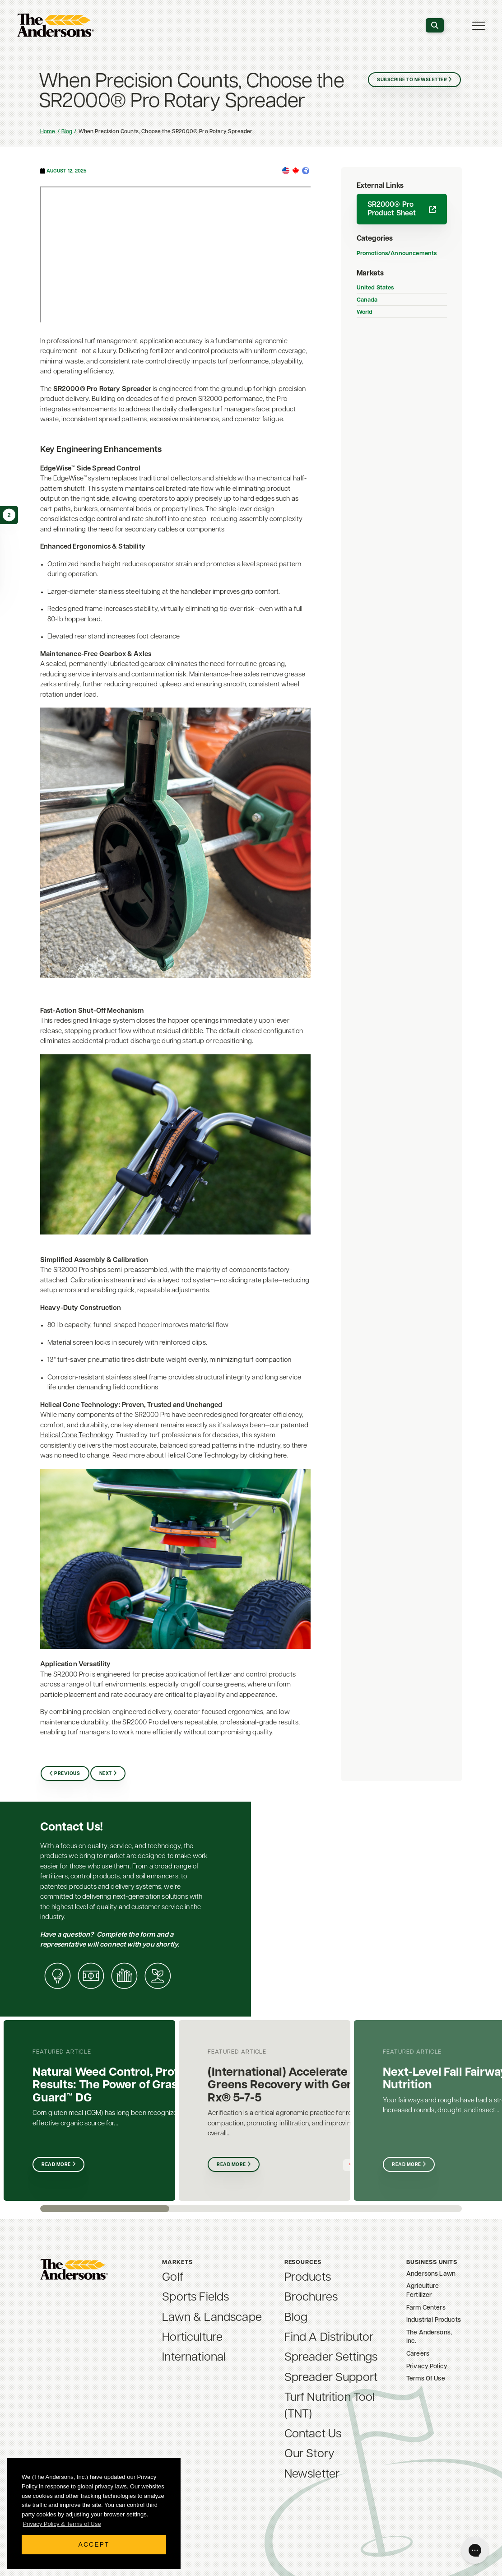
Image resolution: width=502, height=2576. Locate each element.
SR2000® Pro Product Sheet (401, 209)
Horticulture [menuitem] (192, 2338)
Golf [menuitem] (172, 2278)
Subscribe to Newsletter (411, 80)
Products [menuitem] (307, 2278)
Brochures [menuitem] (311, 2298)
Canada (367, 300)
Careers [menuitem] (417, 2354)
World (365, 312)
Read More (56, 2164)
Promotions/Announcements (397, 253)
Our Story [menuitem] (309, 2454)
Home (48, 132)
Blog (67, 132)
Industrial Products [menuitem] (433, 2320)
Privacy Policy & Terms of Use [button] (62, 2523)
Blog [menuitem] (296, 2318)
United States (375, 288)
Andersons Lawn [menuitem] (431, 2274)
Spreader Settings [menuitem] (331, 2358)
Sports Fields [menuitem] (195, 2298)
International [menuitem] (194, 2358)
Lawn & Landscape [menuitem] (212, 2318)
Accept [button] (94, 2544)
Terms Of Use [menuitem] (425, 2379)
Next (106, 1773)
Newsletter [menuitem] (312, 2475)
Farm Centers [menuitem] (426, 2308)
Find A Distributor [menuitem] (329, 2338)
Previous (67, 1773)
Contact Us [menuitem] (313, 2434)
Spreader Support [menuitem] (331, 2378)
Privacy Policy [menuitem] (426, 2366)
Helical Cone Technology (76, 1435)
